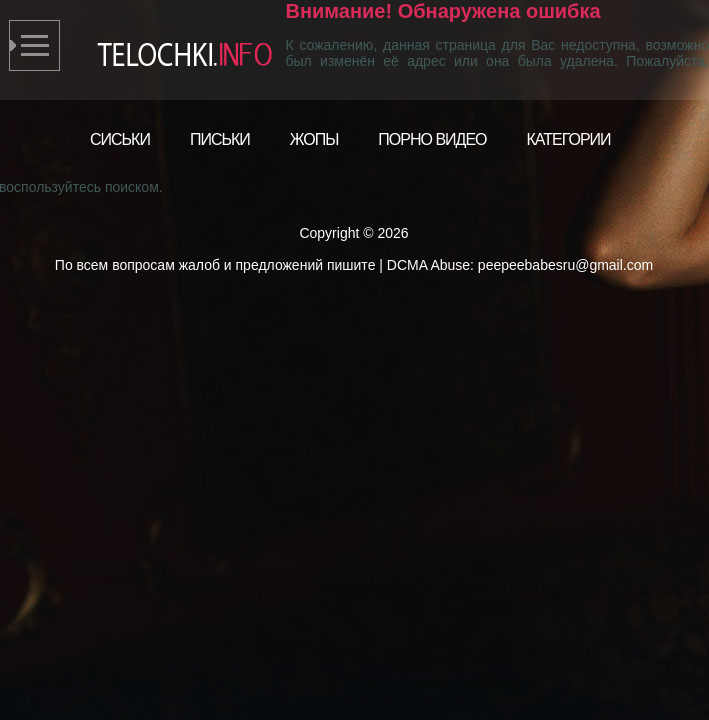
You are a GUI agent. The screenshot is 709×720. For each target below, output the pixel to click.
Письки (220, 139)
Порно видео (432, 139)
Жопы (314, 139)
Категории (569, 139)
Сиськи (120, 139)
